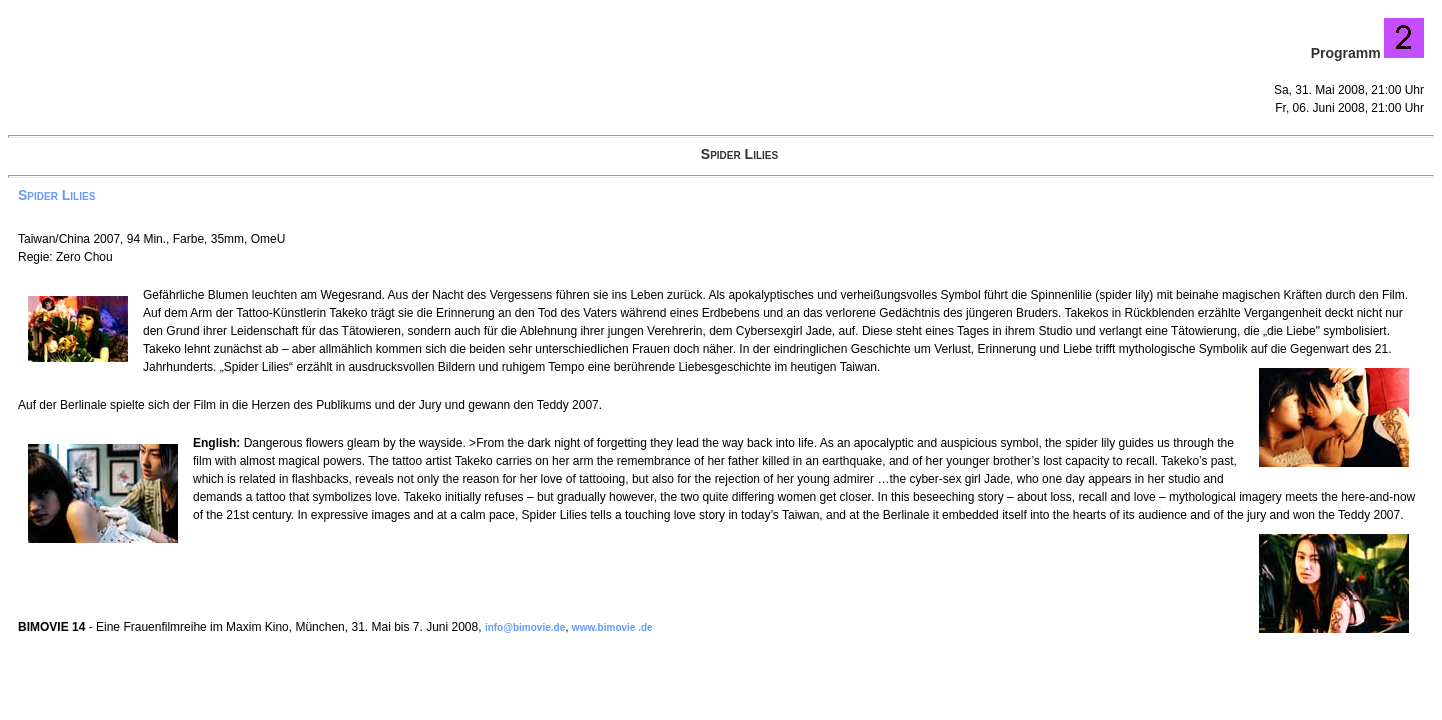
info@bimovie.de (525, 627)
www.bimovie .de (612, 627)
